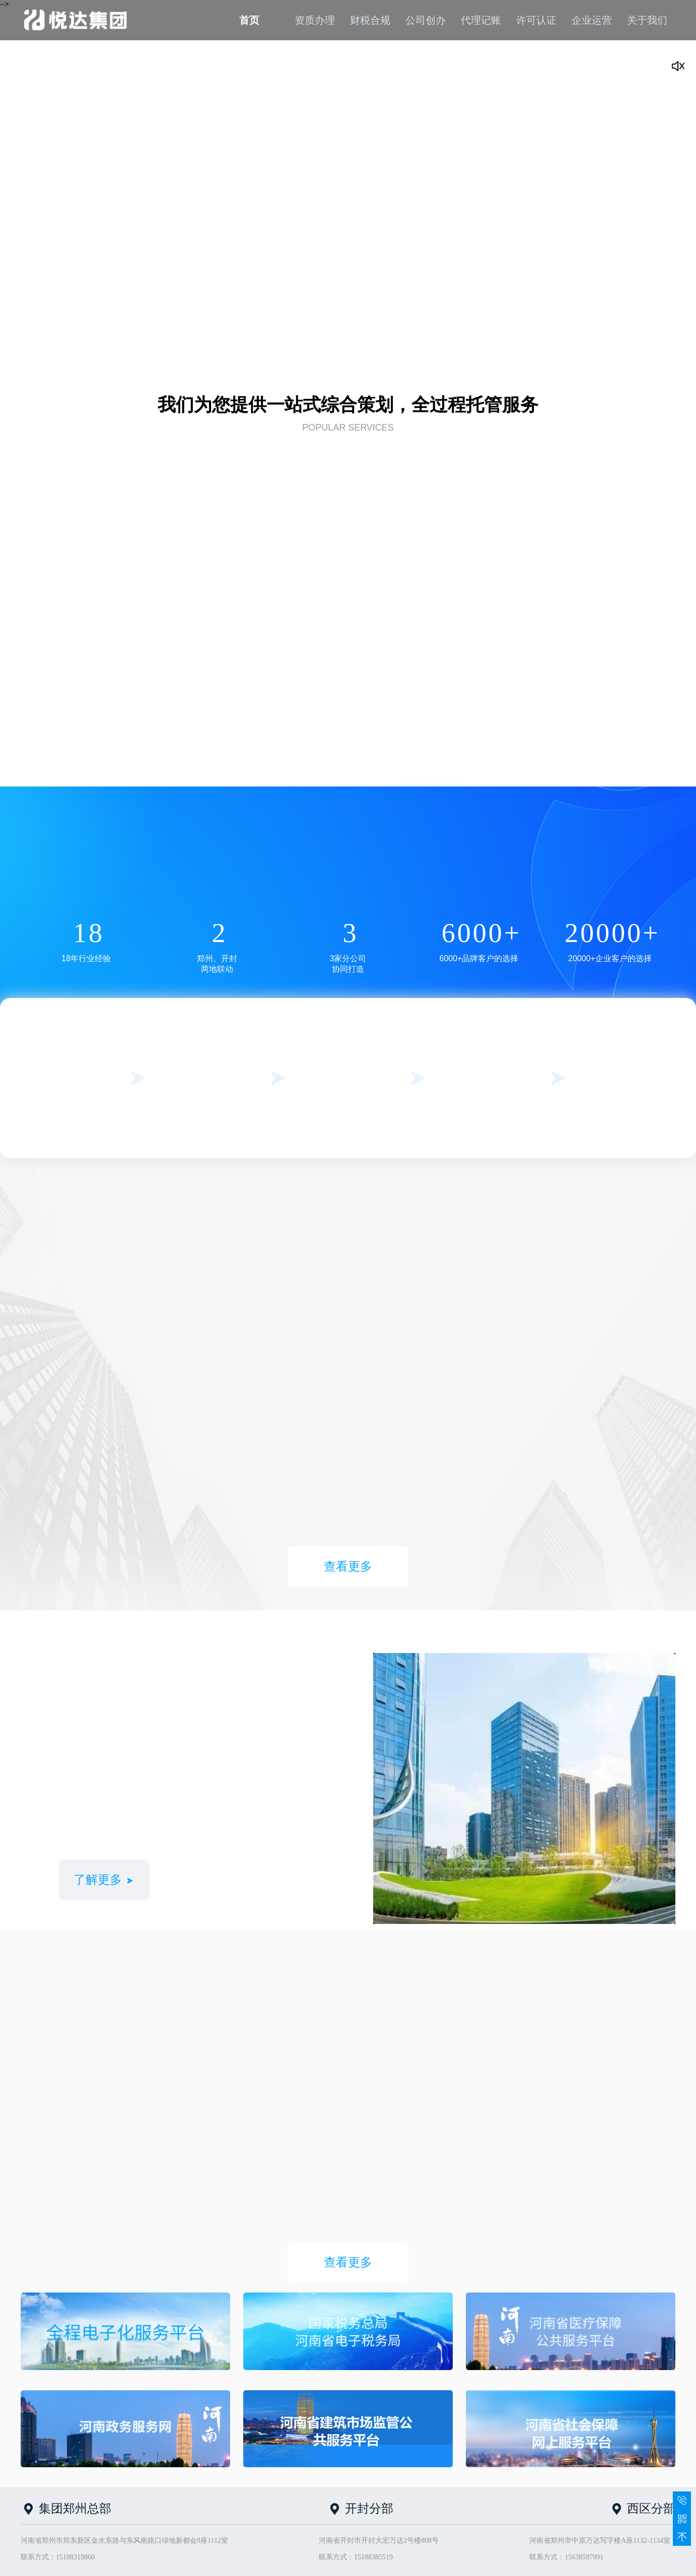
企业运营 (592, 20)
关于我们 (647, 20)
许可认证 (536, 20)
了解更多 (104, 1879)
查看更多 (348, 1566)
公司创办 (425, 20)
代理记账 (481, 20)
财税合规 (370, 20)
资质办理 (315, 20)
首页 (249, 20)
